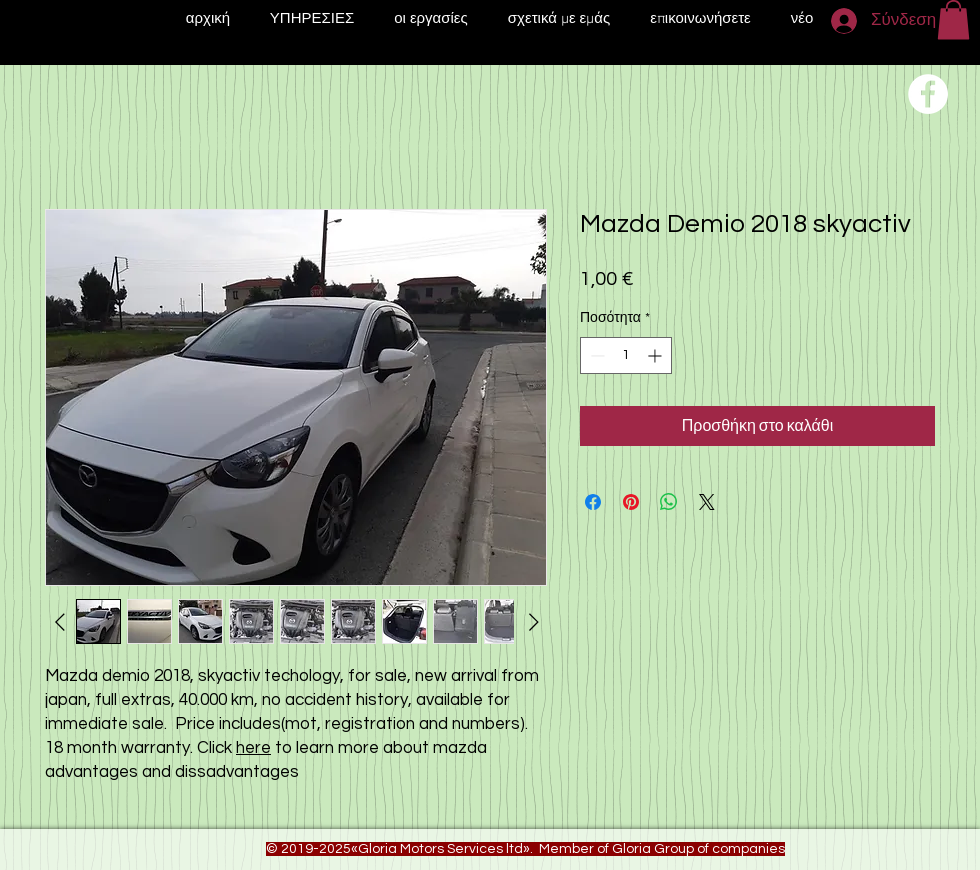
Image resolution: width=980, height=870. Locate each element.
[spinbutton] (626, 355)
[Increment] (656, 355)
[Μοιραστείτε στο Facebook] (593, 502)
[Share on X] (707, 502)
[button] (953, 19)
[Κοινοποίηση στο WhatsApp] (669, 502)
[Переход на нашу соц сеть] (928, 94)
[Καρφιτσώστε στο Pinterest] (631, 502)
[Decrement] (595, 355)
